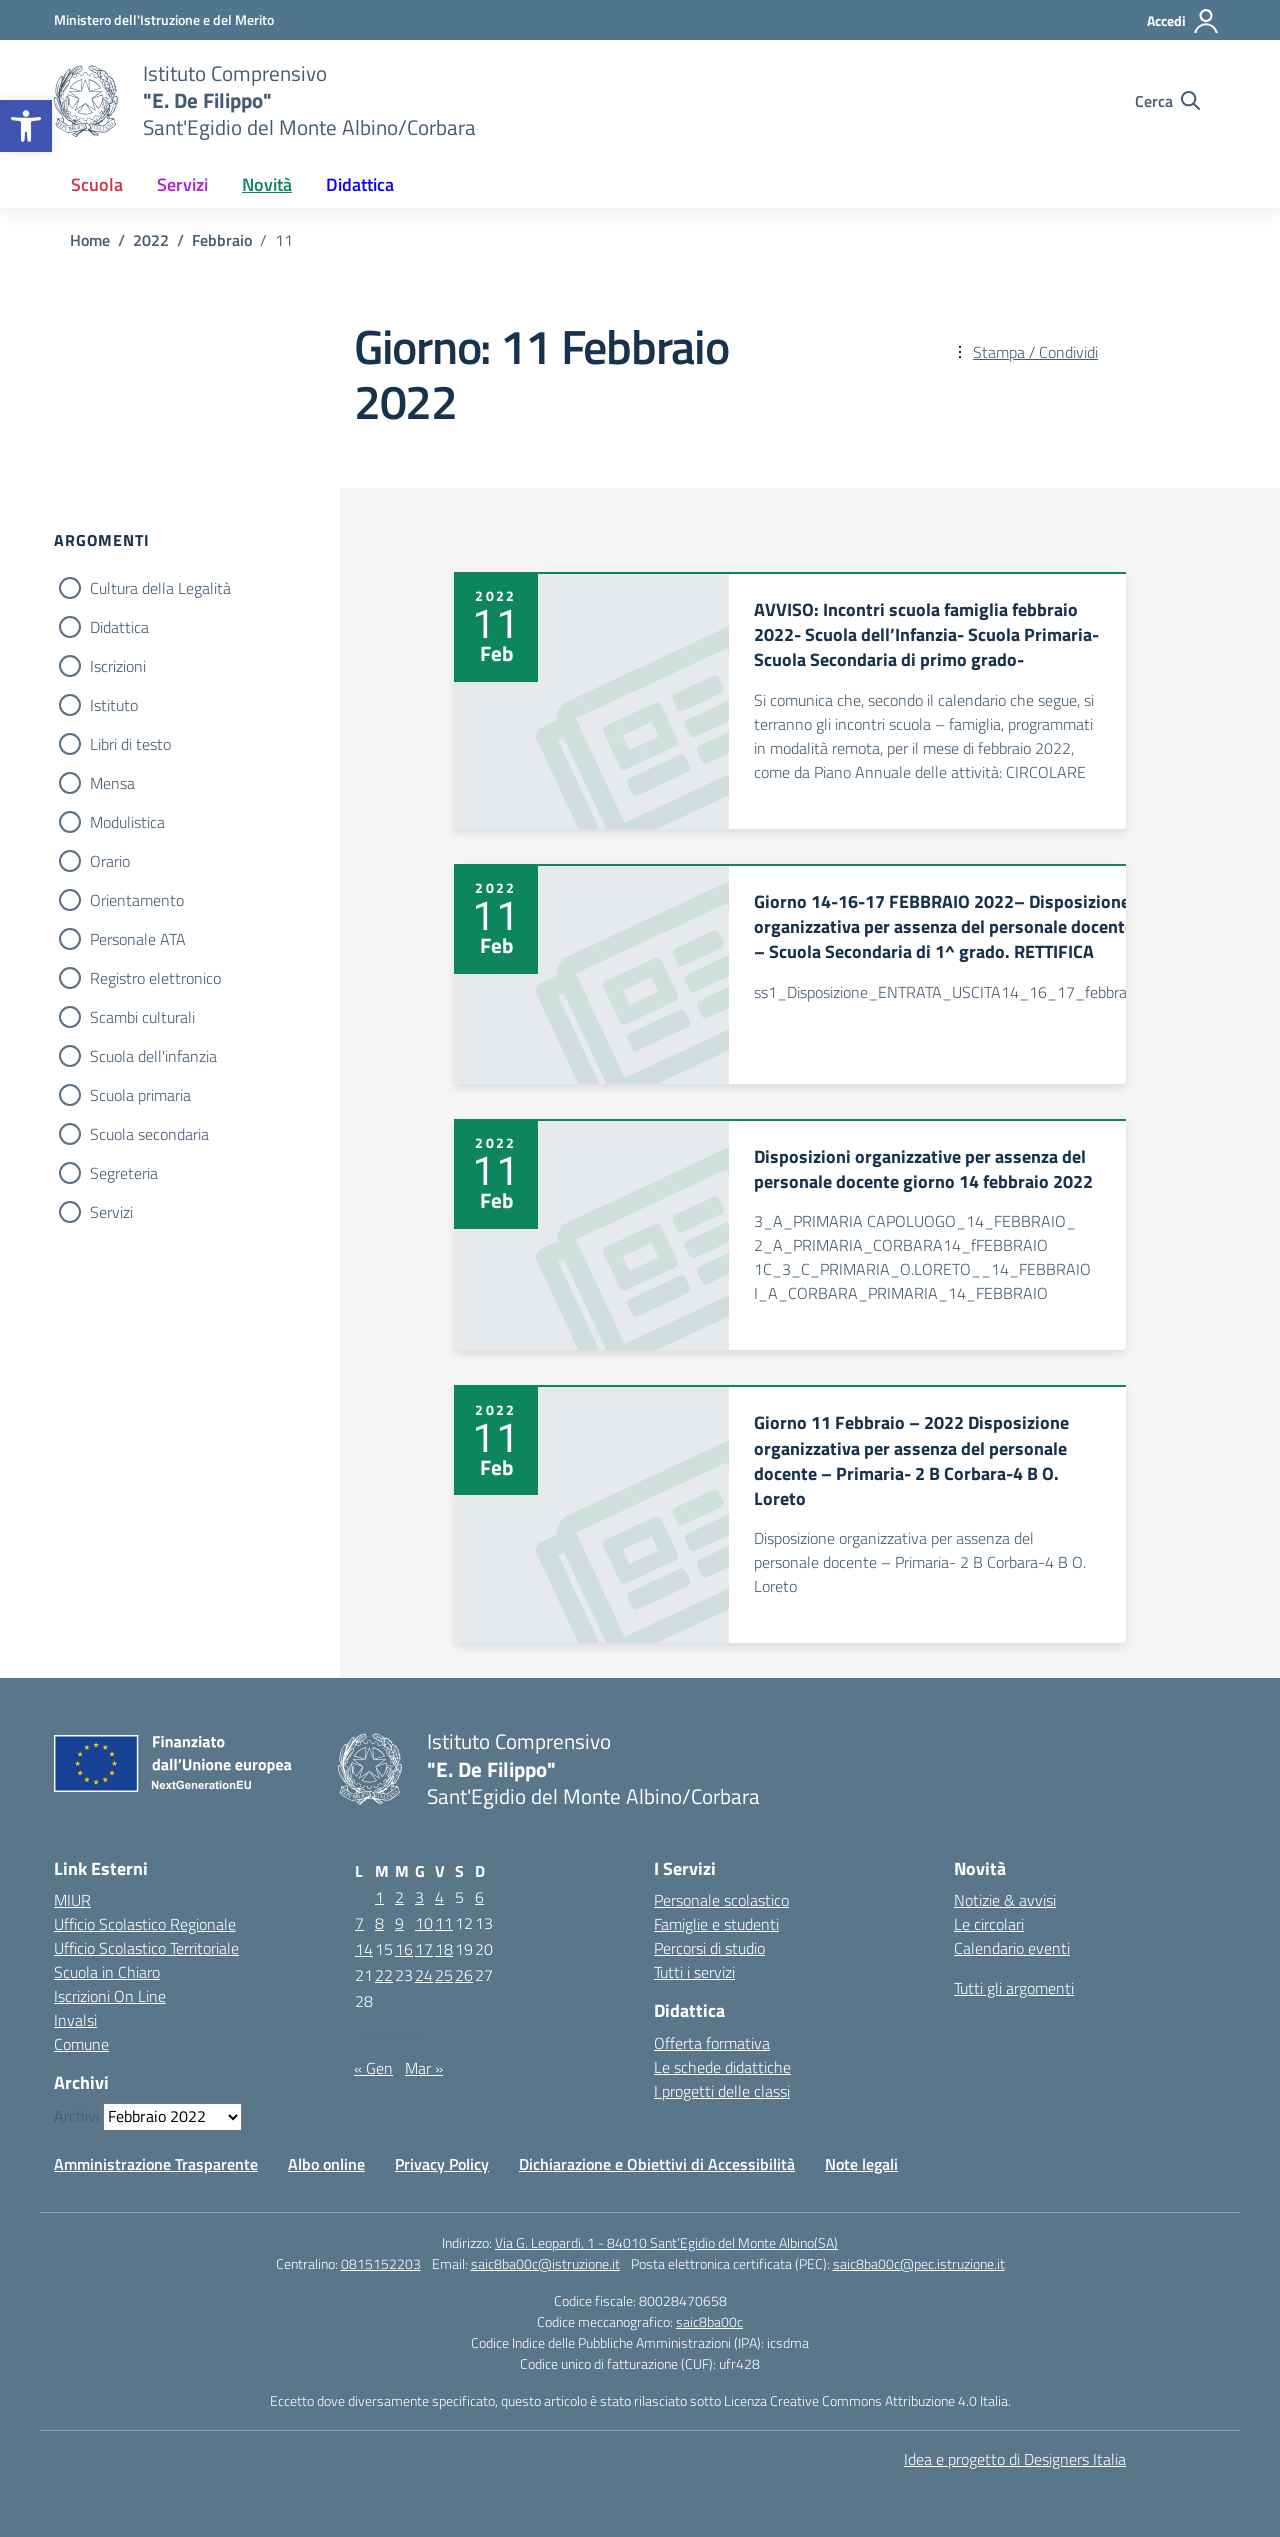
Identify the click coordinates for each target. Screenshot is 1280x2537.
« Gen (373, 2068)
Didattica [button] (360, 184)
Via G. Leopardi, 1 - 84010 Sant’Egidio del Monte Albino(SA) (666, 2242)
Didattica (119, 627)
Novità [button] (267, 184)
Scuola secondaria (149, 1134)
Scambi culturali (142, 1017)
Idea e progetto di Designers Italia (1015, 2459)
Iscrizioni (118, 666)
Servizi (111, 1212)
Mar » (424, 2068)
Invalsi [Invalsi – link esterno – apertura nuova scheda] (75, 2020)
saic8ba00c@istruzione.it (545, 2263)
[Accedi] (1183, 21)
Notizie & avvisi (1005, 1900)
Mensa (112, 783)
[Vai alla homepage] (86, 101)
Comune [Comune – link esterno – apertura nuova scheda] (81, 2044)
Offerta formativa (712, 2043)
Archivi (76, 2116)
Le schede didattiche (722, 2067)
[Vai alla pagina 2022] (151, 240)
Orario (110, 861)
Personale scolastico (721, 1900)
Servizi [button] (182, 184)
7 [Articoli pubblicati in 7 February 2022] (359, 1923)
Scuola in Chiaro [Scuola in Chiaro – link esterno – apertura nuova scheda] (107, 1972)
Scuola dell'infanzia (153, 1056)
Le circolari (989, 1924)
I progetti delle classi (722, 2091)
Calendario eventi (1012, 1948)
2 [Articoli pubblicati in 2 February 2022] (399, 1897)
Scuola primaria (140, 1095)
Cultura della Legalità (160, 588)
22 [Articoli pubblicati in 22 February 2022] (384, 1975)
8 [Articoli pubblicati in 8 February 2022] (379, 1923)
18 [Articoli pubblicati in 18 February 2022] (444, 1949)
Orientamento (137, 900)
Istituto (114, 705)
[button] (26, 126)
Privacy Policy (442, 2164)
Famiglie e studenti (716, 1924)
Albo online (326, 2164)
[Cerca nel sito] (1167, 101)
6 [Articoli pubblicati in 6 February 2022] (479, 1897)
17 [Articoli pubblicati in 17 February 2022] (424, 1949)
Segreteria (124, 1173)
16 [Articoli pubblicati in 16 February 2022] (404, 1949)
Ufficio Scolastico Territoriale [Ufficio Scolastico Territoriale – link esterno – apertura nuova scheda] (146, 1948)
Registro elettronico (155, 978)
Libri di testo (130, 744)
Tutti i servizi (694, 1972)
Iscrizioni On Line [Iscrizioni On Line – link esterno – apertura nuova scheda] (110, 1996)
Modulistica (127, 822)
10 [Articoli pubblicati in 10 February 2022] (424, 1923)
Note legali (861, 2164)
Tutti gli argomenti (1014, 1988)
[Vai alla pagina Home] (90, 240)
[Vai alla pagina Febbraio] (222, 240)
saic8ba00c (709, 2321)
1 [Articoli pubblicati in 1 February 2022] (379, 1897)
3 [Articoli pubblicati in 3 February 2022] (419, 1897)
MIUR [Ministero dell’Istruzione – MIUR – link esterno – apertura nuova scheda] (72, 1900)
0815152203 (381, 2263)
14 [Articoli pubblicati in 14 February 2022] (364, 1949)
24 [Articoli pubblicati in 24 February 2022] (424, 1975)
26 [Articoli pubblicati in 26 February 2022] (464, 1975)
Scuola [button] (97, 184)
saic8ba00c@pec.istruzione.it (919, 2263)
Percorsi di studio (709, 1948)
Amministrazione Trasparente (156, 2164)
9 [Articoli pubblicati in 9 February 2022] (399, 1923)
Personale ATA (138, 939)
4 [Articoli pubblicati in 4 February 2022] (439, 1897)
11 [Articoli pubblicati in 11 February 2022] (444, 1923)
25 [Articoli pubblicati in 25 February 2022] (444, 1975)
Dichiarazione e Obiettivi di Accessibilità (657, 2164)
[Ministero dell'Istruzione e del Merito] (164, 19)
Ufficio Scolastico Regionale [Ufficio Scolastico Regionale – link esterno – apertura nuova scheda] (145, 1924)
